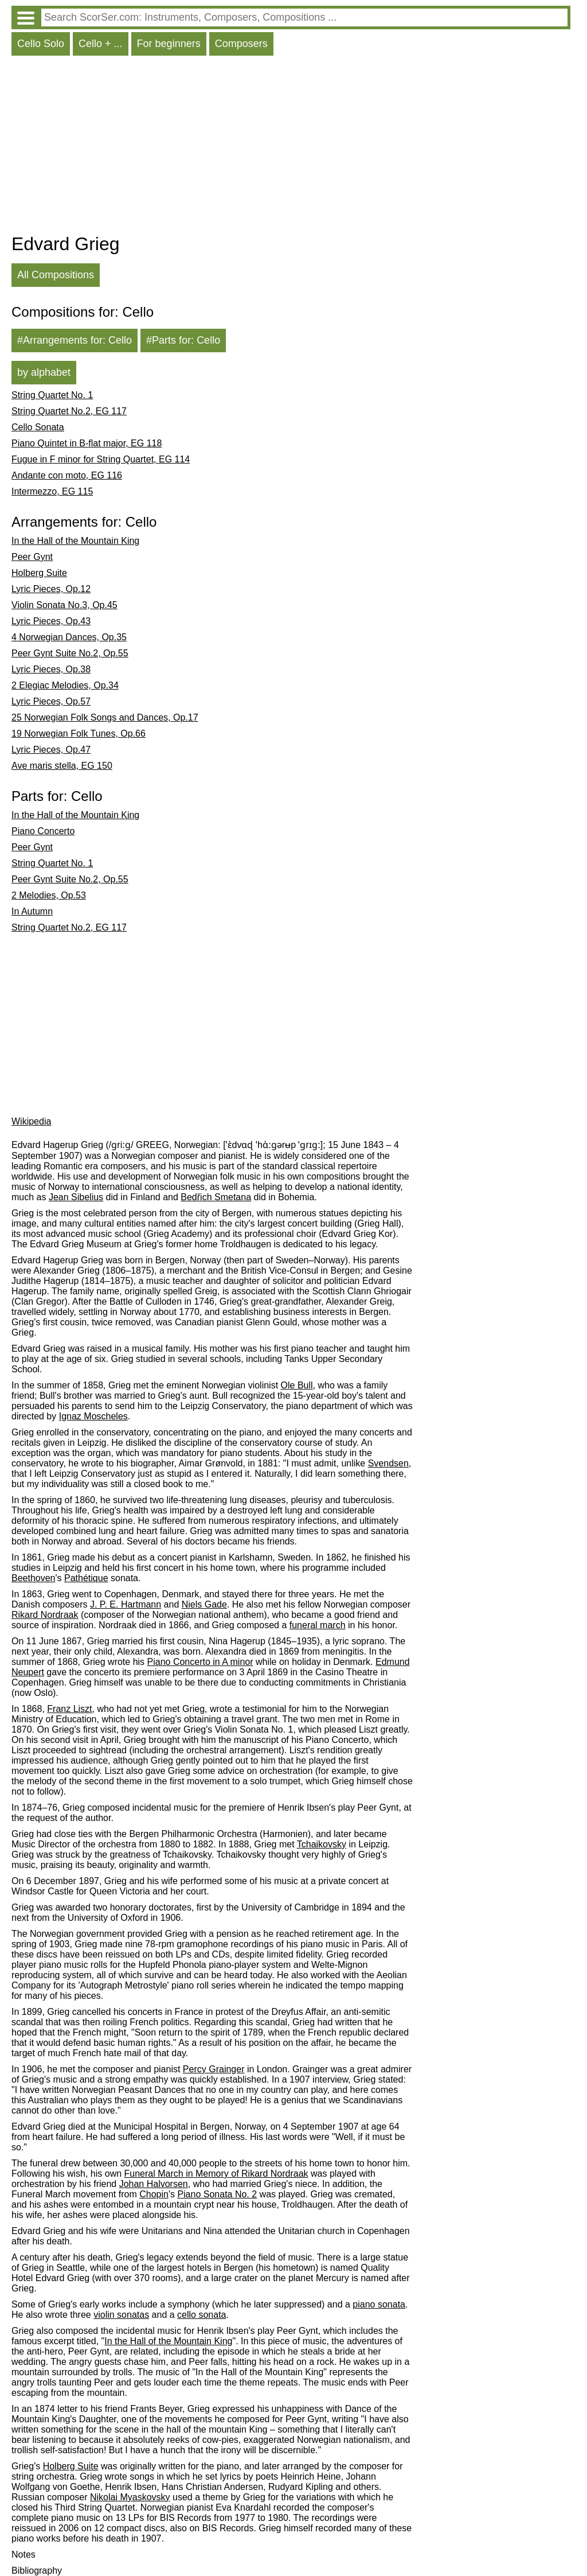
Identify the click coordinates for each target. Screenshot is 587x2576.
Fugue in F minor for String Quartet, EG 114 (100, 459)
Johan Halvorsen (153, 2184)
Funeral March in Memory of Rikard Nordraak (216, 2173)
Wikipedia (31, 1121)
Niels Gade (204, 1604)
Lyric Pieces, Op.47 (51, 749)
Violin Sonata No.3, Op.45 (64, 605)
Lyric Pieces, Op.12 (51, 589)
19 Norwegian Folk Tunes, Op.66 (78, 733)
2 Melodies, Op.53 (48, 895)
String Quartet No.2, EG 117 (69, 411)
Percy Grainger (214, 2069)
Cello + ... (101, 43)
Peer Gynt (32, 557)
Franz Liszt (69, 1709)
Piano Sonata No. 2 (217, 2194)
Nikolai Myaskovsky (130, 2497)
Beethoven (33, 1578)
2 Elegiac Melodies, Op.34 (65, 685)
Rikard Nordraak (44, 1615)
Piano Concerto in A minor (200, 1662)
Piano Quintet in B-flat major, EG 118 (86, 443)
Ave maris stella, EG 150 (61, 766)
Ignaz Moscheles (93, 1416)
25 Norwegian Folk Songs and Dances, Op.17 (104, 717)
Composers (241, 43)
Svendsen (388, 1463)
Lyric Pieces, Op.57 (51, 701)
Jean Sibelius (76, 1197)
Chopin (154, 2194)
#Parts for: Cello (183, 340)
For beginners (169, 43)
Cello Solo (40, 43)
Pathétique (86, 1578)
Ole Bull (297, 1385)
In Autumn (32, 911)
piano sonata (379, 2304)
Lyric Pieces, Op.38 (51, 669)
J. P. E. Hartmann (125, 1604)
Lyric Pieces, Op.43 (51, 621)
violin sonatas (121, 2315)
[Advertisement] (290, 147)
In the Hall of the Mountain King (75, 541)
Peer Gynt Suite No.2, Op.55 (69, 653)
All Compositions (55, 275)
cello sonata (201, 2315)
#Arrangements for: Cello (74, 340)
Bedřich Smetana (216, 1197)
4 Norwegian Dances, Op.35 (69, 637)
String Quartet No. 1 (52, 395)
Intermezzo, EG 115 (52, 491)
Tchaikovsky (321, 1844)
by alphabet (44, 372)
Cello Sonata (37, 427)
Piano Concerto (43, 831)
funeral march (317, 1625)
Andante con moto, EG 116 (66, 475)
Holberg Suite (39, 573)
